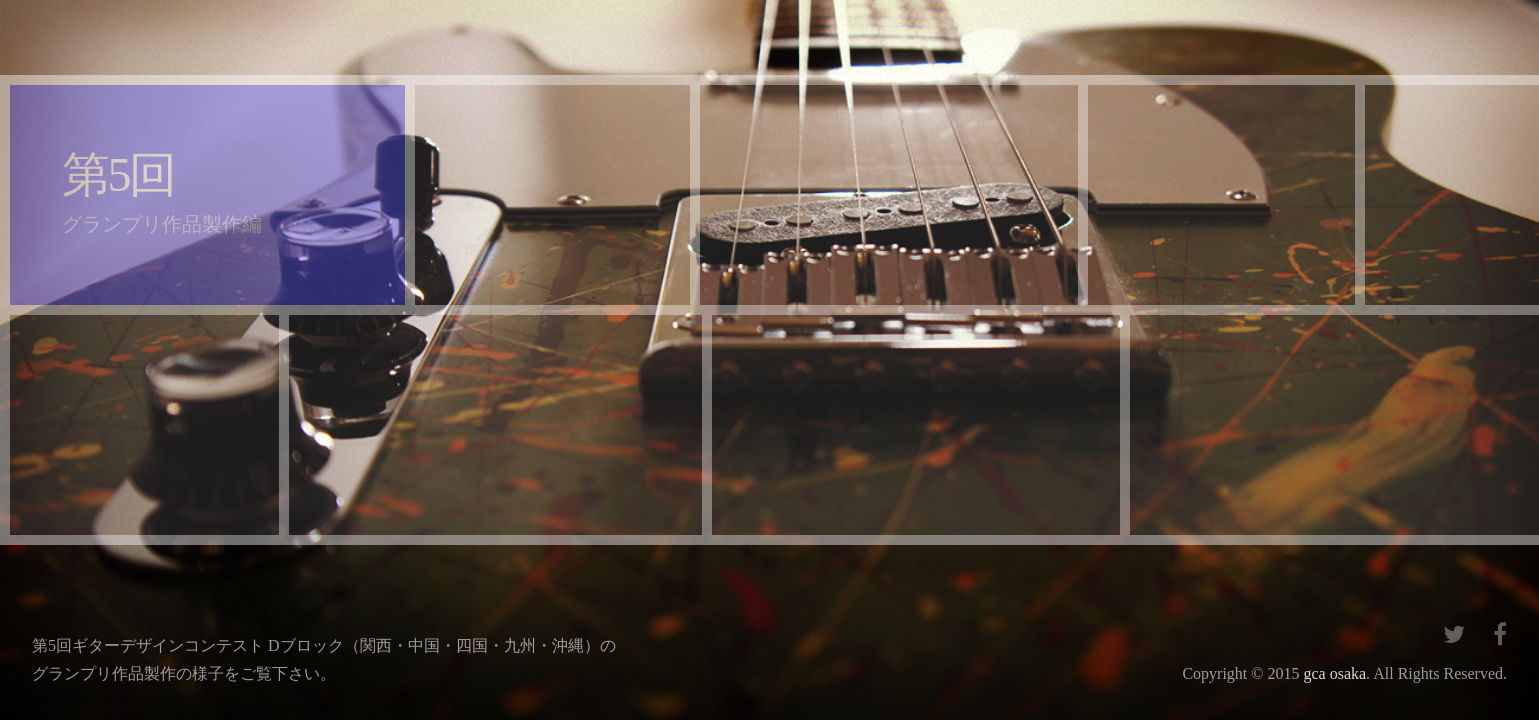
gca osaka (1334, 673)
